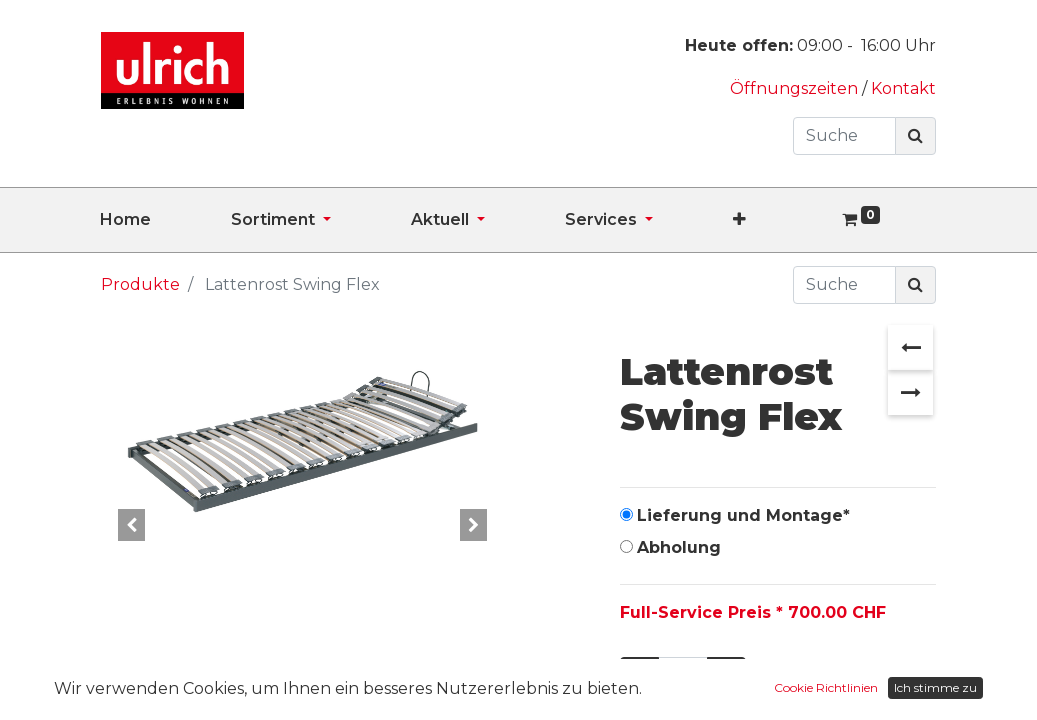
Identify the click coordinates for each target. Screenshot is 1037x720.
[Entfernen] (639, 676)
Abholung (679, 547)
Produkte (140, 284)
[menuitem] (165, 220)
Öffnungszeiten (796, 88)
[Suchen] (915, 136)
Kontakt (903, 88)
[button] (779, 220)
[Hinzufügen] (726, 676)
